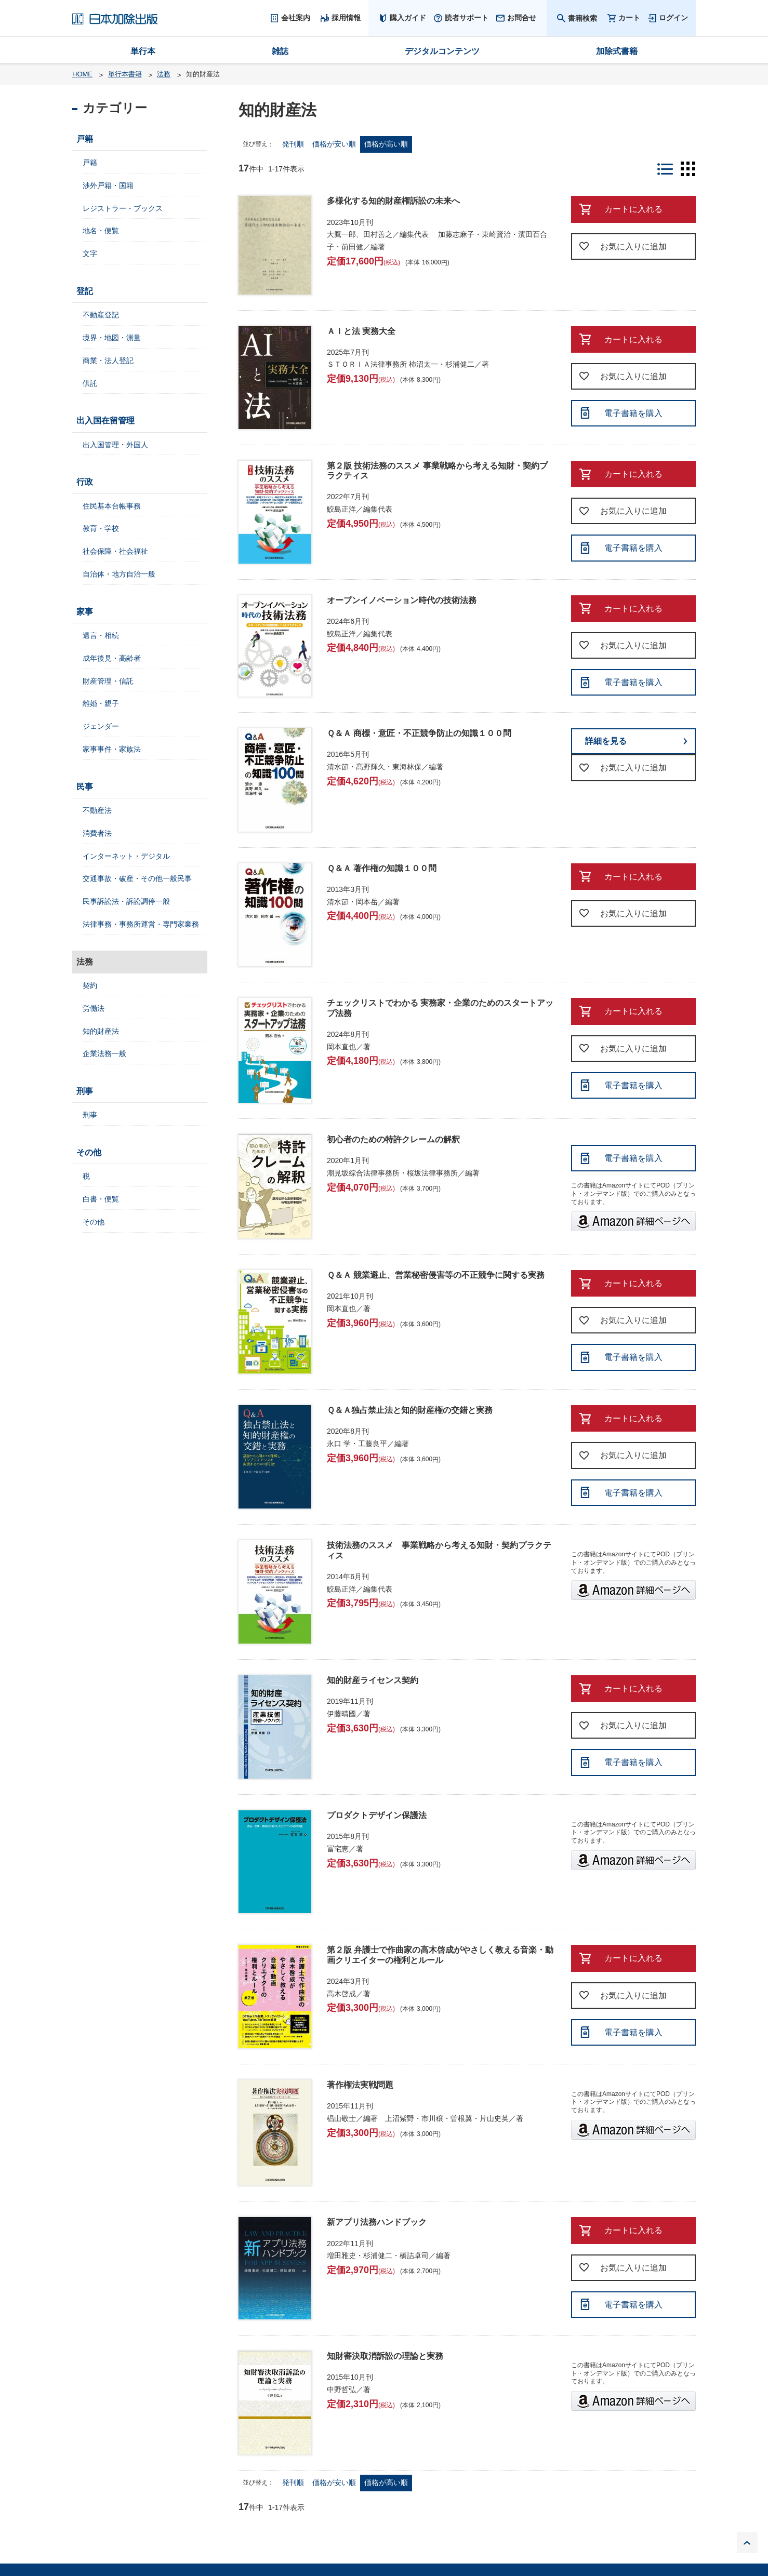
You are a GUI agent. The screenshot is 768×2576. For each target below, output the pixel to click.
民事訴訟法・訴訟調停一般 (126, 901)
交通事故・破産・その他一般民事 (137, 878)
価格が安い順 (334, 144)
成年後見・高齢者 (112, 658)
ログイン (673, 18)
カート (629, 18)
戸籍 (84, 139)
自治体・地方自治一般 (119, 574)
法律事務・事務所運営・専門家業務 (141, 924)
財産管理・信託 (108, 681)
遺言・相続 (101, 635)
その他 (88, 1152)
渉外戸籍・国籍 (108, 185)
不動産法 (97, 810)
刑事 (84, 1091)
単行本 (142, 51)
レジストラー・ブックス (123, 208)
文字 (90, 253)
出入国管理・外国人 (115, 445)
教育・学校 (101, 528)
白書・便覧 (101, 1199)
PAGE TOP (747, 2542)
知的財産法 (101, 1031)
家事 (84, 611)
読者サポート (466, 18)
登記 (84, 291)
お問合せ (521, 18)
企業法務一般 (104, 1053)
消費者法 (97, 833)
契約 (90, 985)
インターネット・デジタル (126, 856)
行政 (84, 481)
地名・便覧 (101, 230)
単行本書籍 (125, 74)
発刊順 (293, 144)
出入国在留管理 (105, 420)
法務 (163, 74)
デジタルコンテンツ (442, 51)
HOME (82, 74)
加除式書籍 (617, 51)
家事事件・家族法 (112, 749)
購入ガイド (408, 18)
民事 (84, 786)
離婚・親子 (101, 703)
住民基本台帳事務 (112, 506)
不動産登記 (101, 315)
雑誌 (280, 51)
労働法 (93, 1008)
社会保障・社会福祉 (115, 551)
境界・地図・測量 (112, 337)
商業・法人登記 (108, 360)
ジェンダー (101, 726)
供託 (90, 383)
